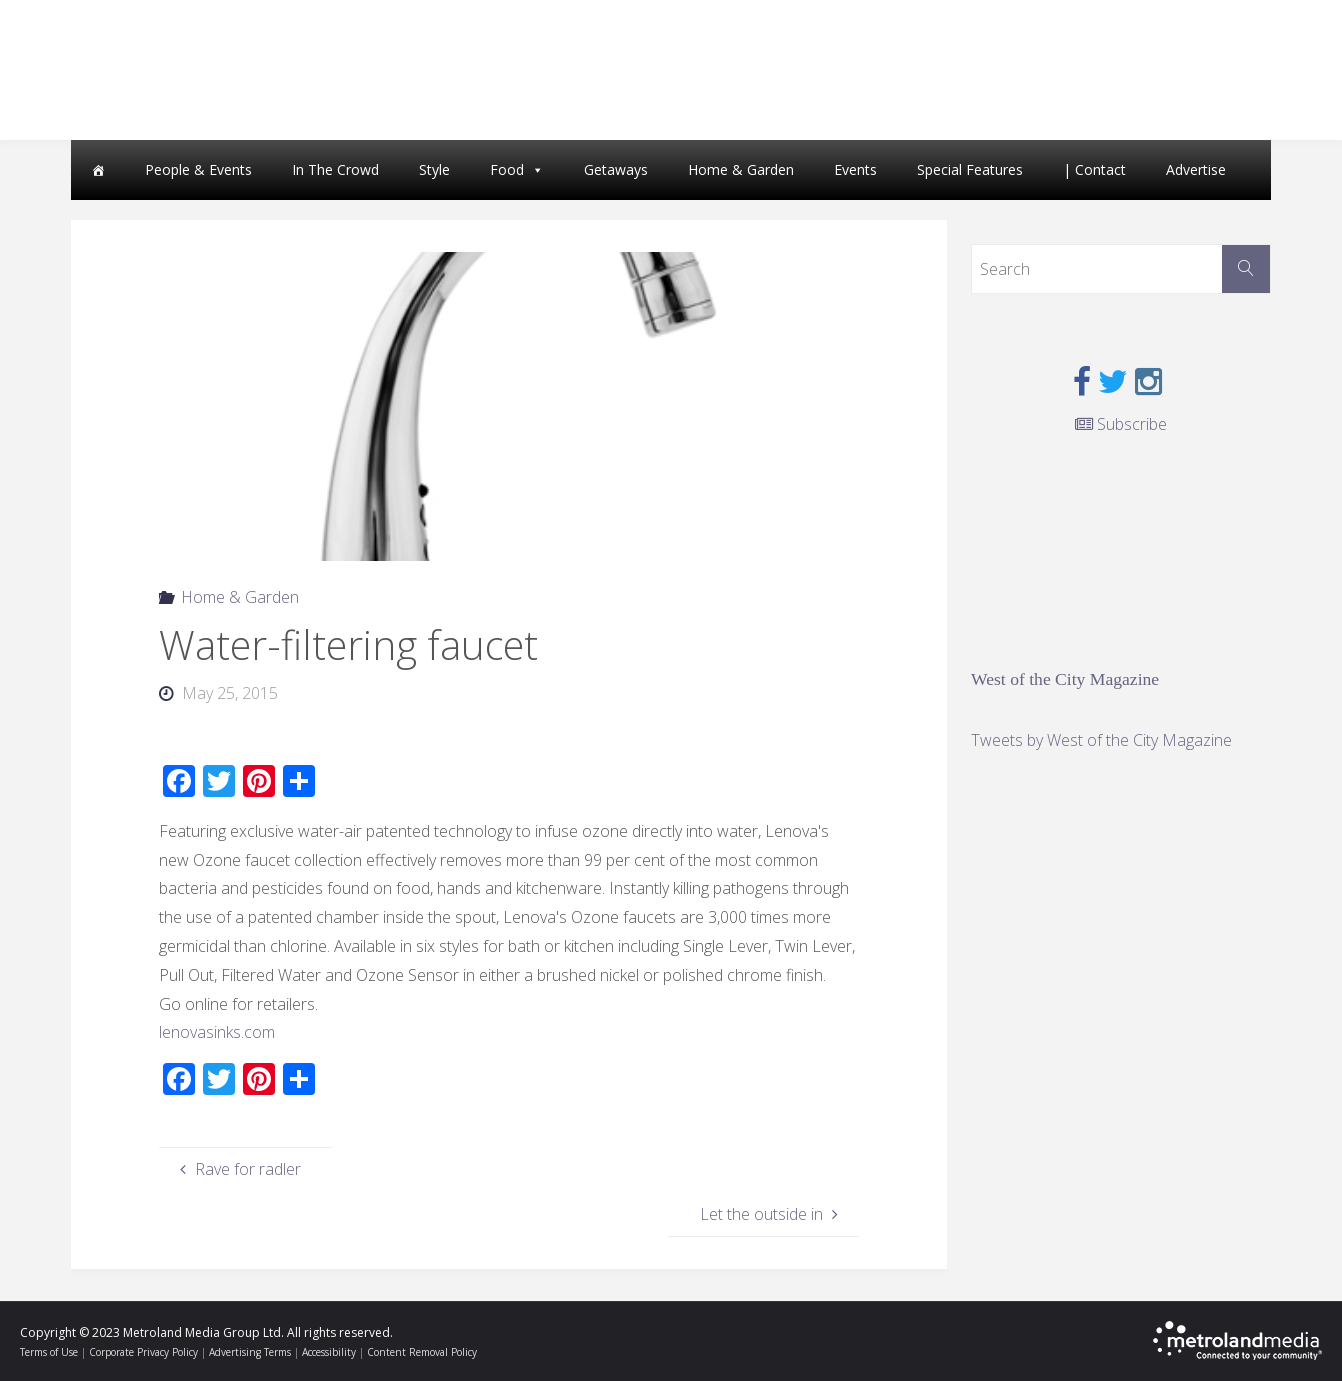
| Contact (1094, 169)
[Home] (98, 170)
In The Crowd (335, 169)
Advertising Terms (250, 1352)
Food (507, 169)
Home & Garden (741, 169)
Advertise (1196, 169)
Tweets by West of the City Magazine (1101, 740)
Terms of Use (49, 1352)
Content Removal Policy (422, 1352)
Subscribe (1121, 424)
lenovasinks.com (217, 1032)
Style (434, 169)
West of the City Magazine (1065, 679)
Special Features (970, 169)
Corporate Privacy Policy (143, 1352)
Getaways (616, 169)
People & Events (198, 169)
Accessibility (329, 1352)
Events (855, 169)
